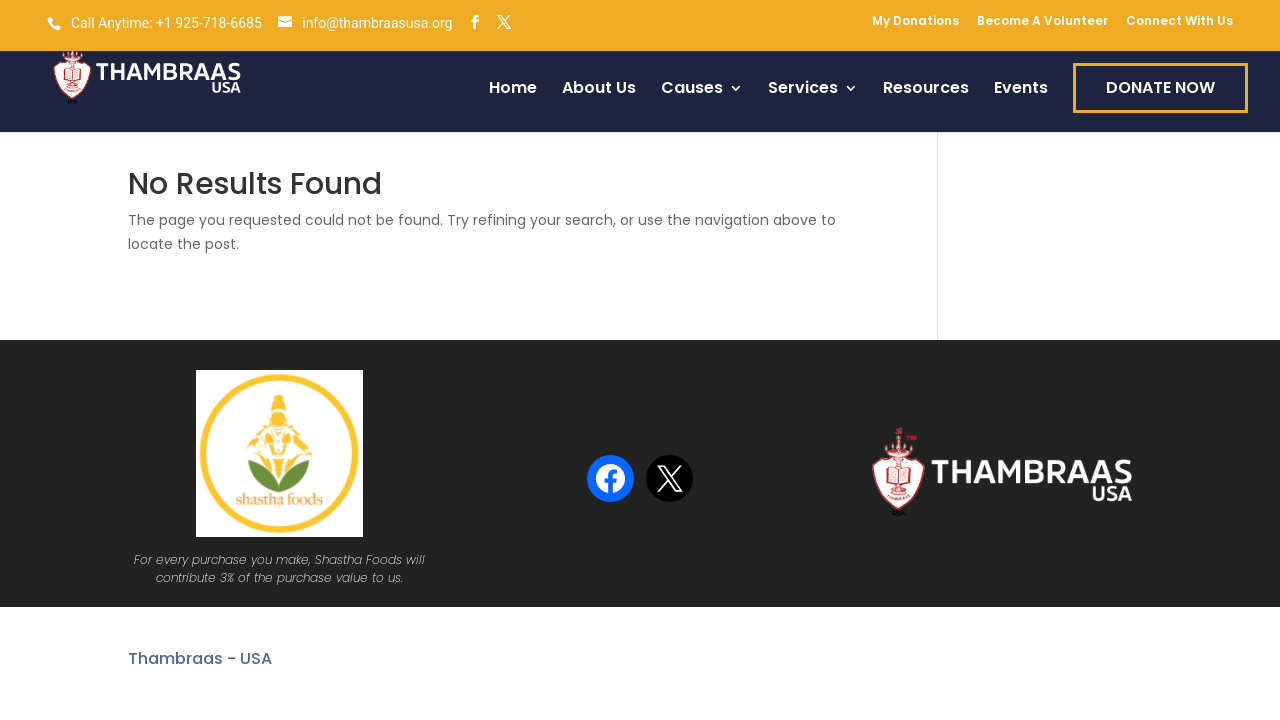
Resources (926, 90)
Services (803, 90)
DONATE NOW (1160, 87)
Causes (692, 90)
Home (513, 90)
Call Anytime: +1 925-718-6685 (166, 23)
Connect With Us (1179, 22)
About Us (599, 90)
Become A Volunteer (1042, 22)
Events (1021, 90)
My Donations (915, 22)
